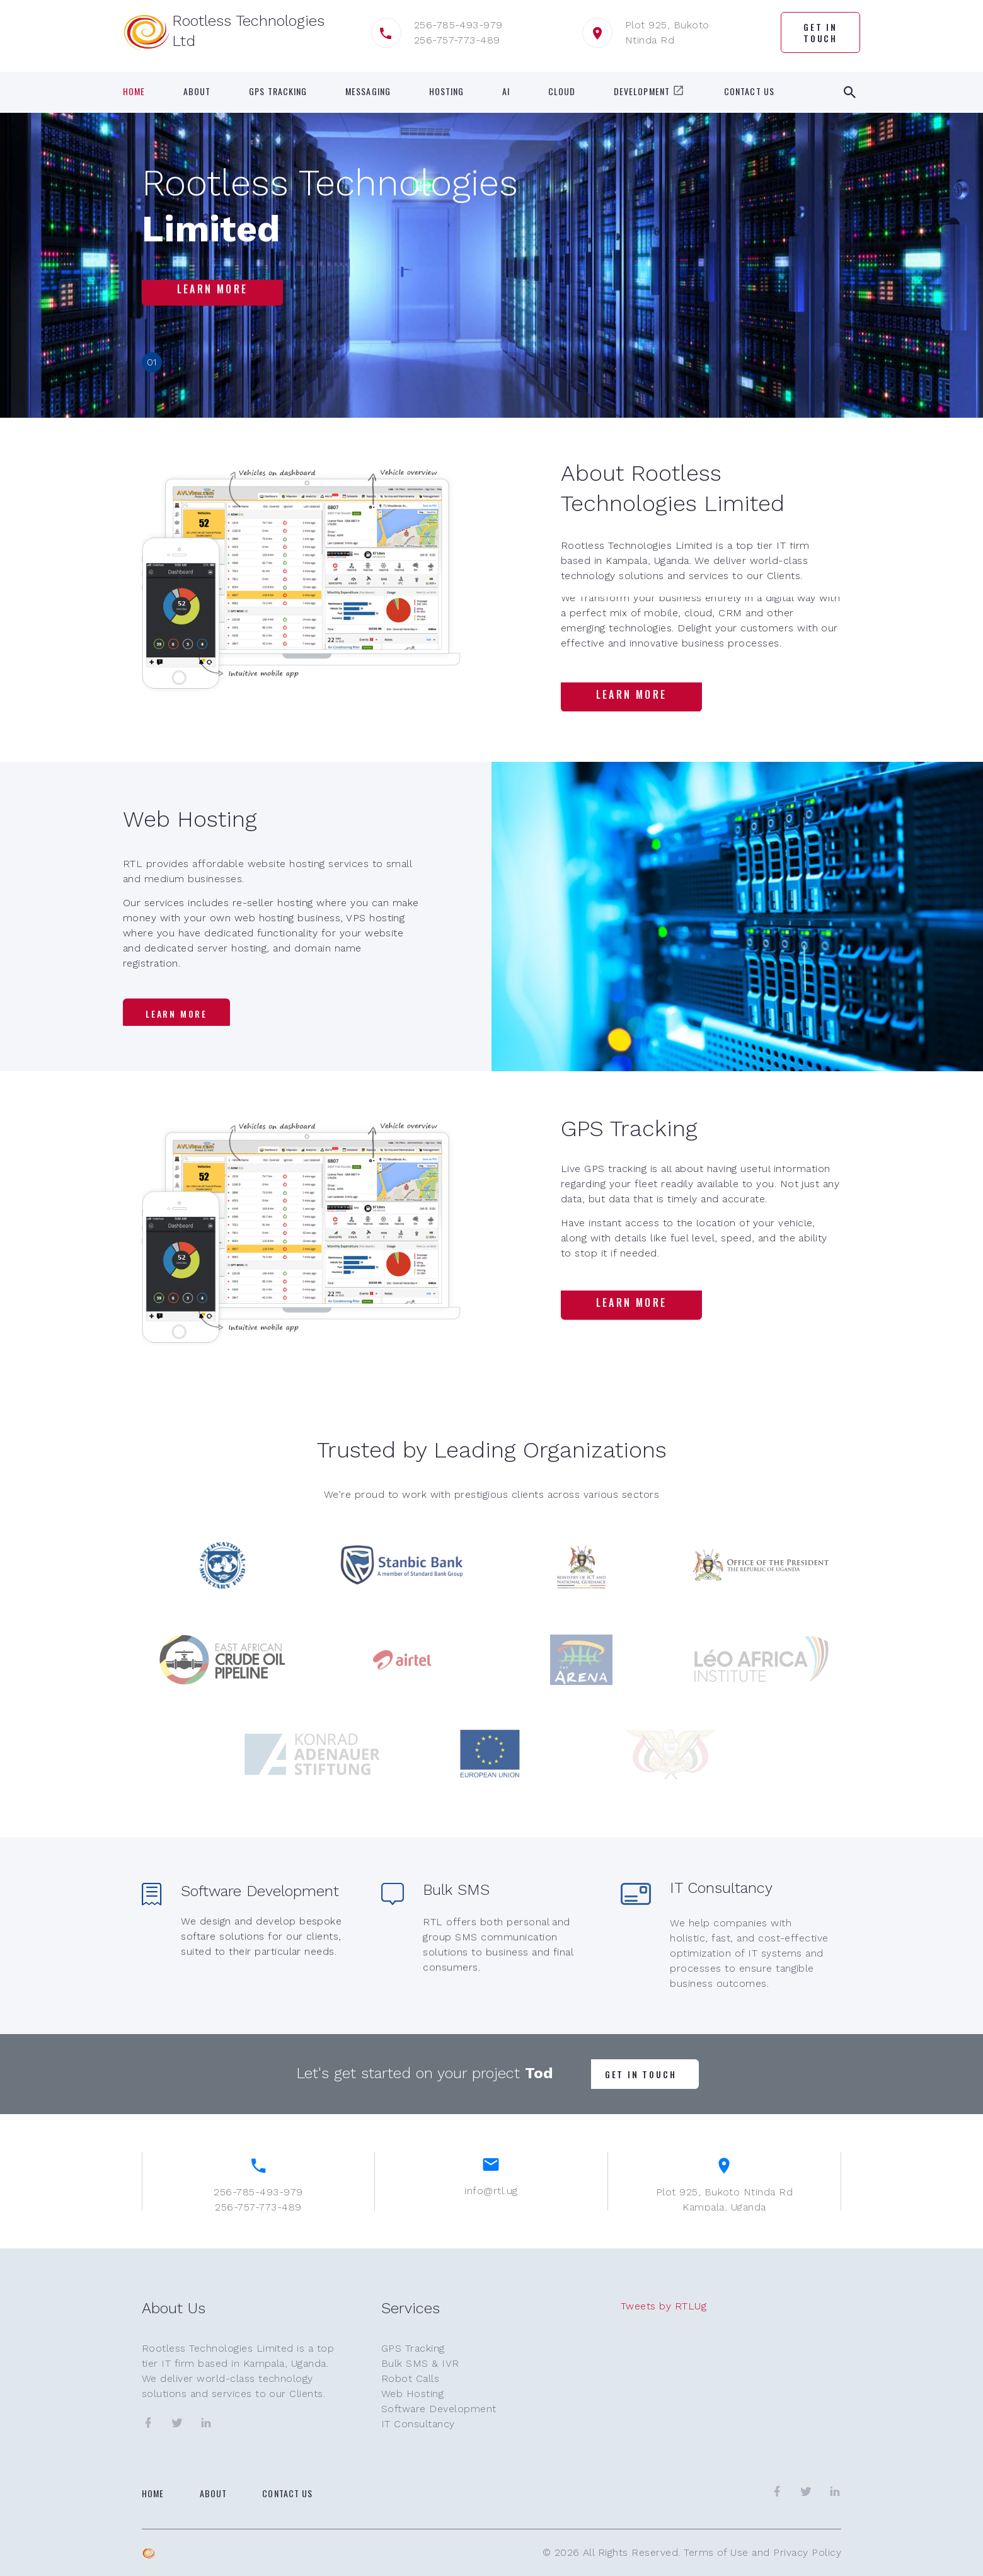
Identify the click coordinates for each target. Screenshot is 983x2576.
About (197, 91)
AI (506, 91)
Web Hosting (412, 2394)
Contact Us (749, 91)
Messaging (368, 91)
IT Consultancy (418, 2424)
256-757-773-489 (457, 40)
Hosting (446, 91)
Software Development (439, 2409)
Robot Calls (410, 2378)
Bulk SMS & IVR (420, 2363)
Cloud (562, 91)
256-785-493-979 (458, 25)
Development (650, 91)
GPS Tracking (278, 91)
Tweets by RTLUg (663, 2306)
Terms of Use (716, 2552)
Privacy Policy (807, 2552)
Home (134, 91)
